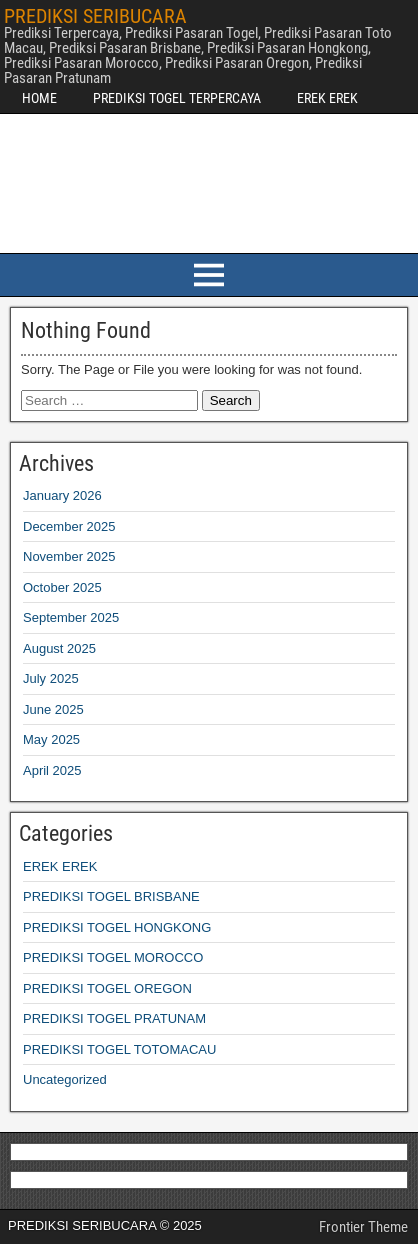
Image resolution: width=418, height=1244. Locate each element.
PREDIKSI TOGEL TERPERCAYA (177, 98)
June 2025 (53, 709)
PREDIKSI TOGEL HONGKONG (117, 927)
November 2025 (69, 556)
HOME (39, 98)
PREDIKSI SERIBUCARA (95, 16)
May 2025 (51, 739)
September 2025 (71, 617)
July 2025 (51, 678)
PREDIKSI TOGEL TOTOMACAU (119, 1049)
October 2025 (62, 587)
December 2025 (69, 526)
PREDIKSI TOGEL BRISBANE (111, 896)
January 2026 (62, 495)
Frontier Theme (363, 1227)
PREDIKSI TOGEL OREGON (107, 988)
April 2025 (52, 770)
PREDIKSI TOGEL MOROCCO (113, 957)
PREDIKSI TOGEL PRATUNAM (114, 1018)
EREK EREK (327, 98)
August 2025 (59, 648)
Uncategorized (65, 1079)
